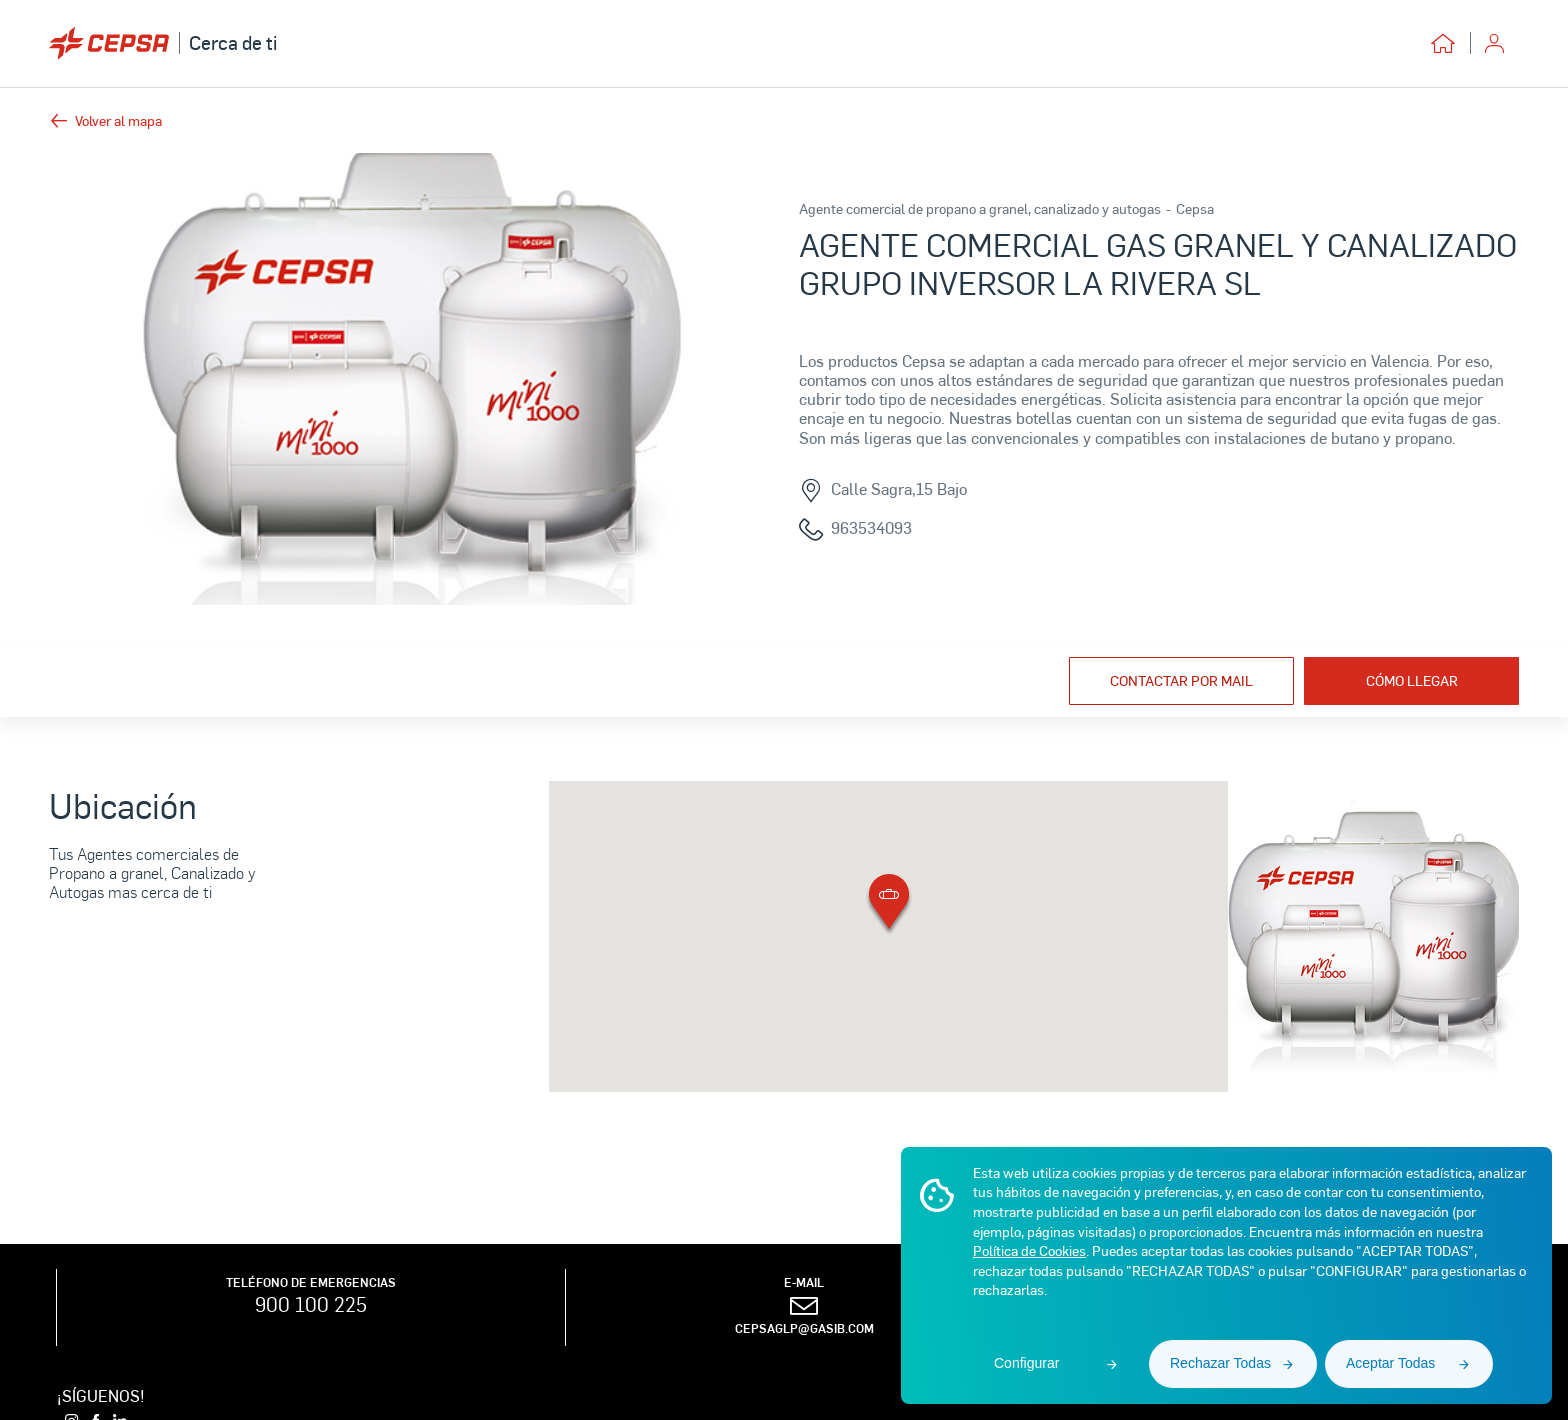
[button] (889, 905)
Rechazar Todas (1220, 1363)
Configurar (1026, 1363)
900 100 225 (311, 1304)
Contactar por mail (1181, 680)
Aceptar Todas (1390, 1363)
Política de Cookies (1029, 1250)
